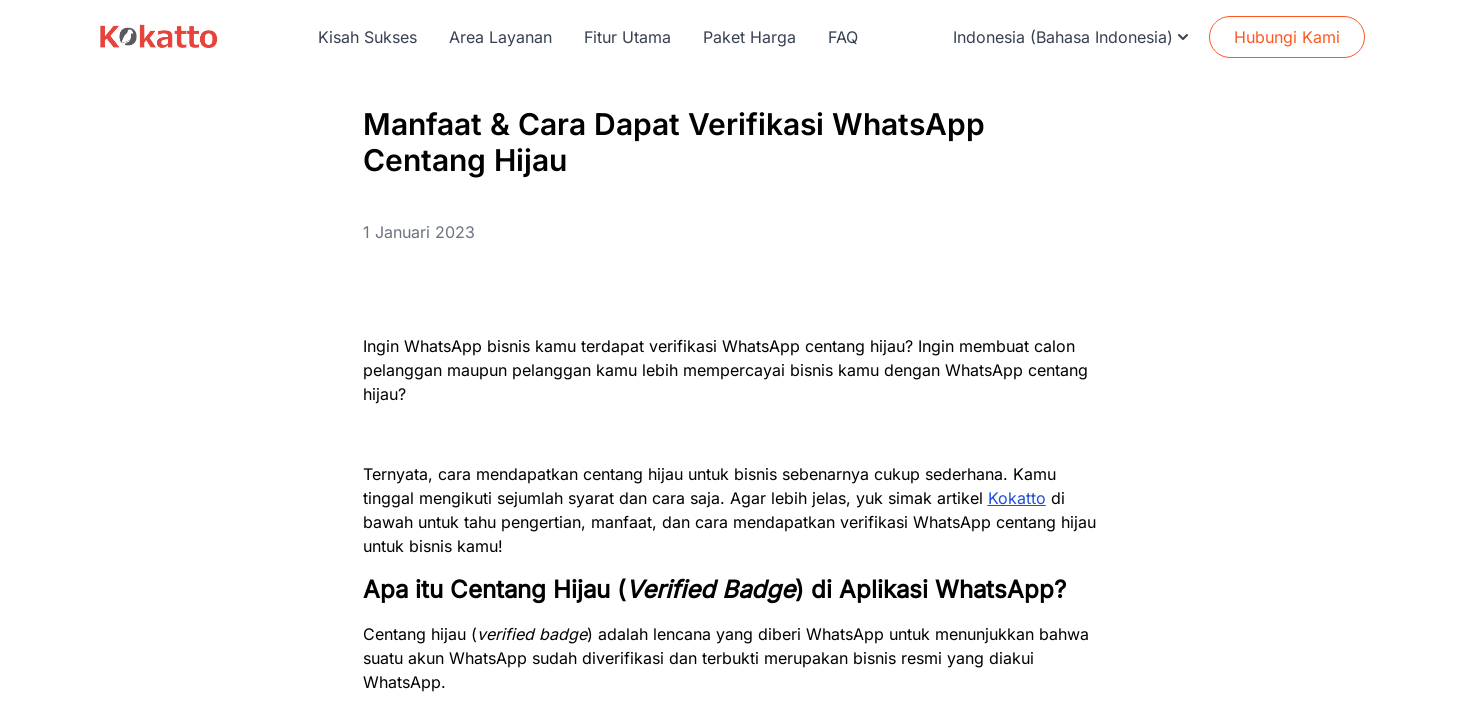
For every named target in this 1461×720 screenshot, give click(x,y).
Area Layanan (500, 37)
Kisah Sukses (367, 37)
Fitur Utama (627, 37)
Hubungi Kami (1287, 37)
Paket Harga (749, 37)
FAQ (843, 37)
